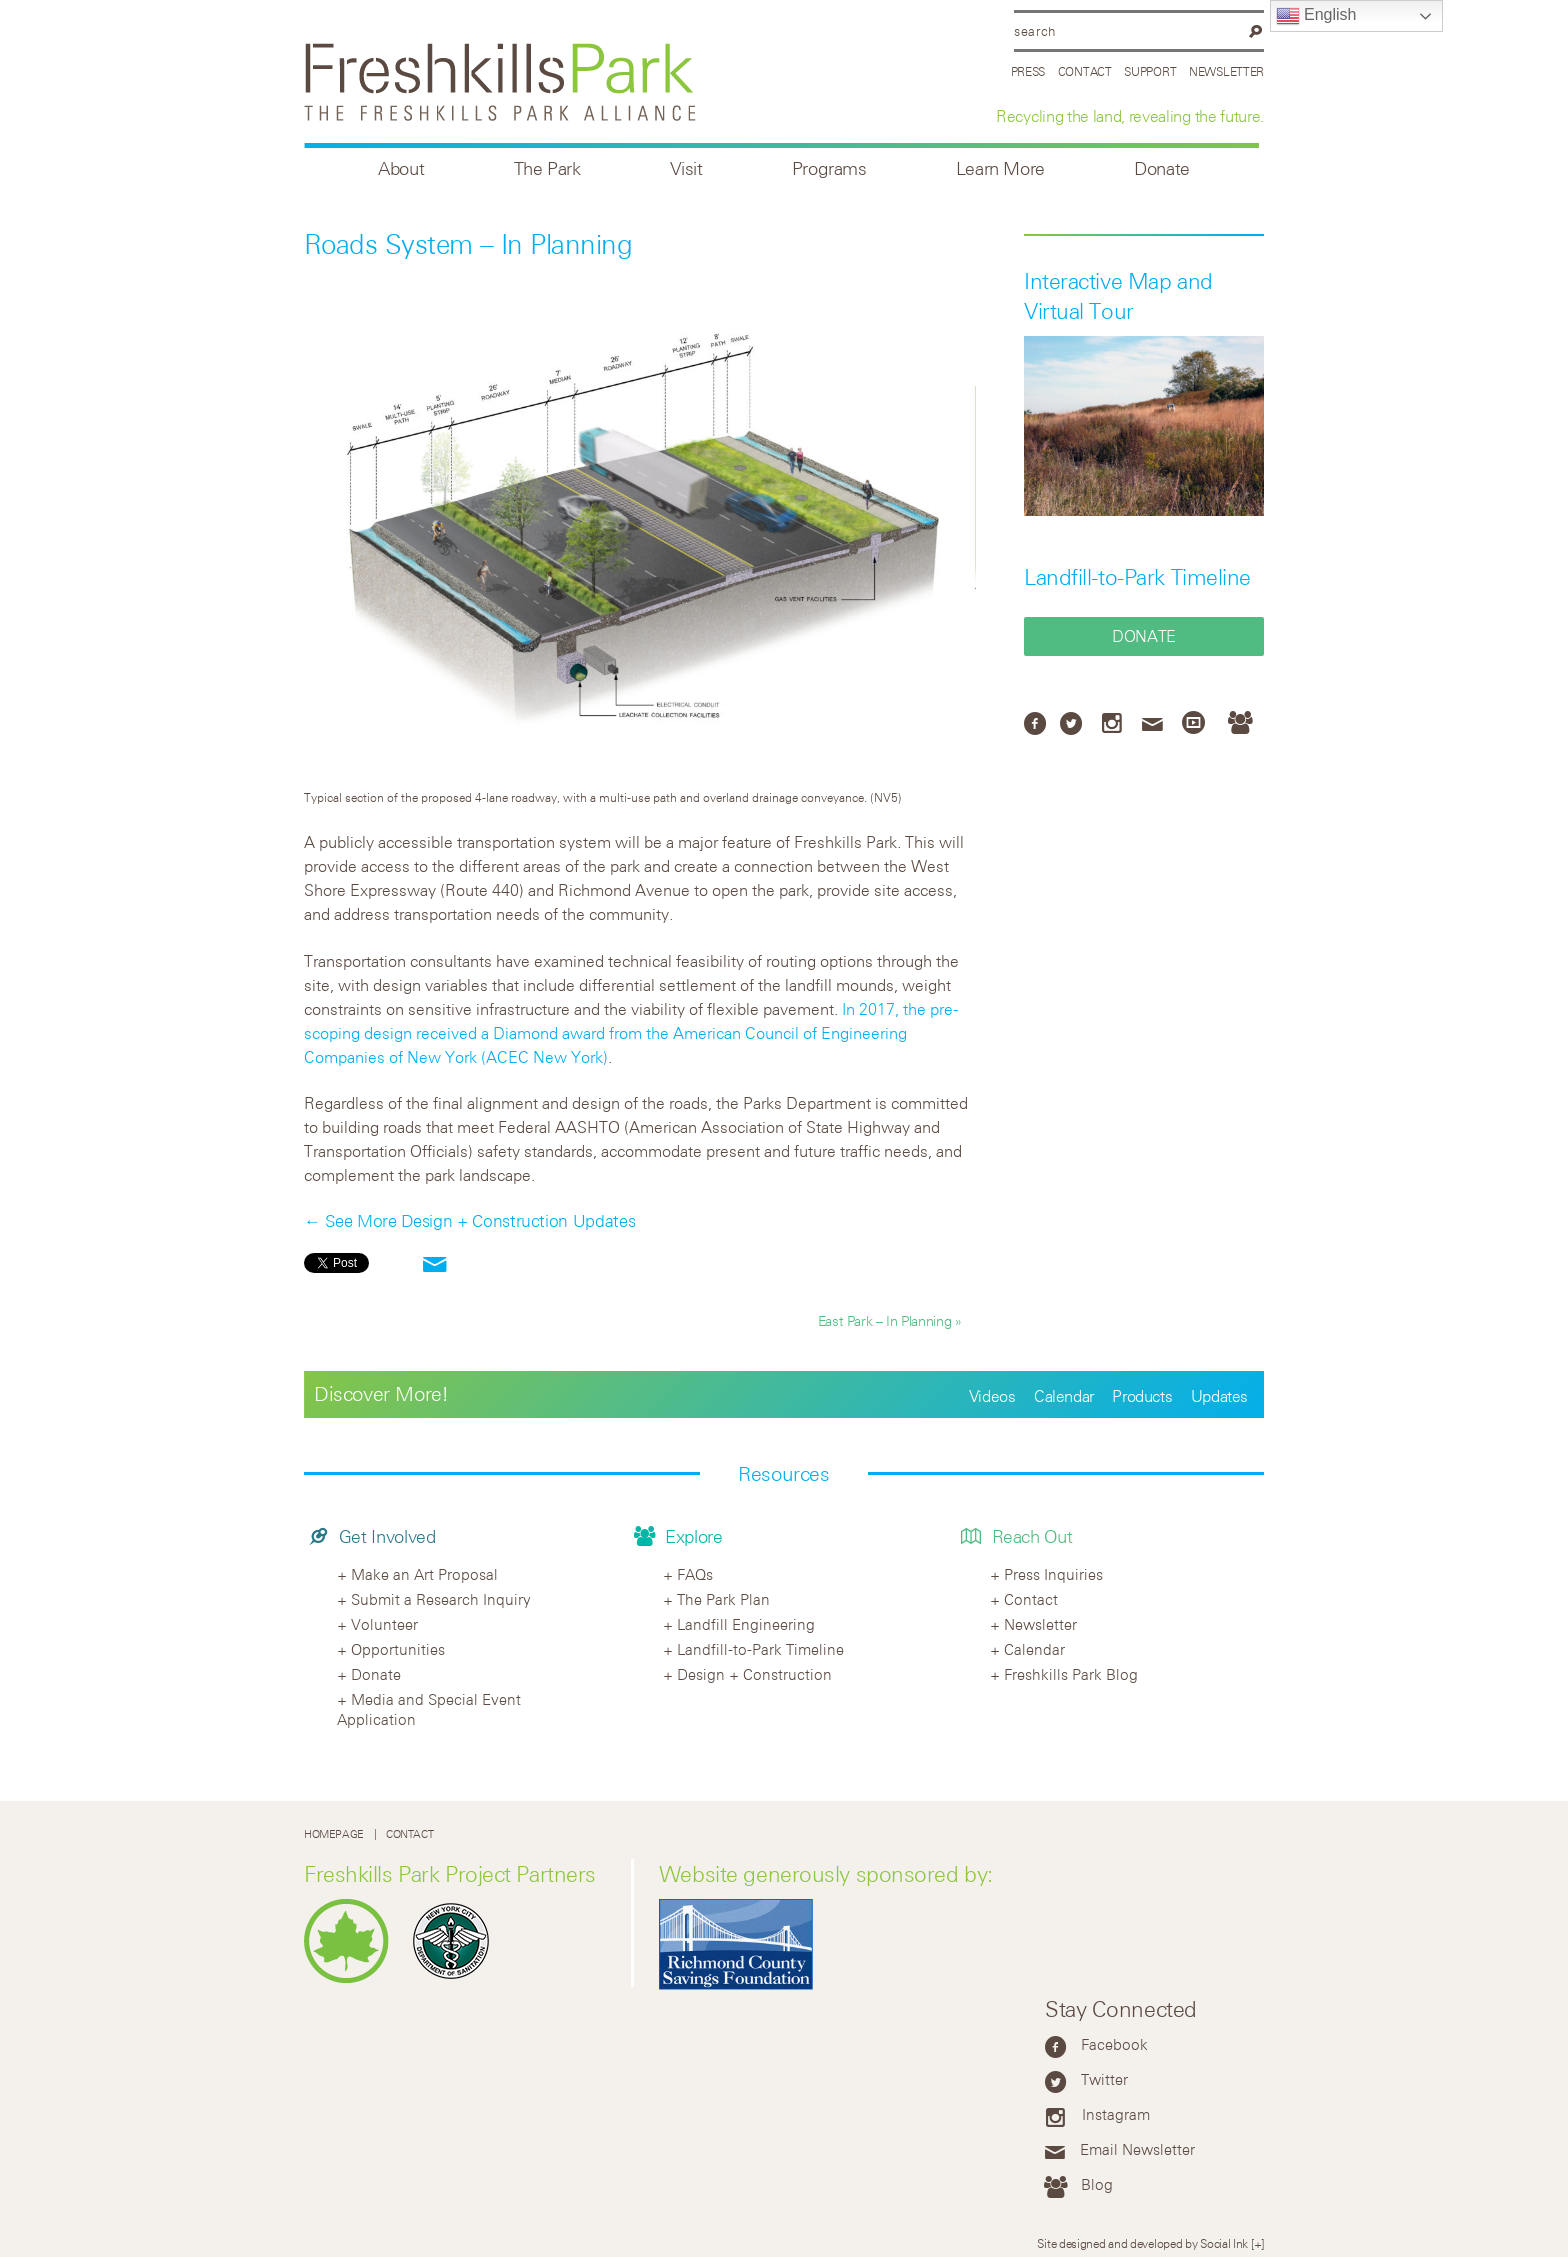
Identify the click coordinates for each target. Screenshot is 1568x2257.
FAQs (695, 1574)
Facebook (1114, 2044)
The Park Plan (723, 1599)
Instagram (1116, 2114)
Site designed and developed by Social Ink (1142, 2243)
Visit (686, 168)
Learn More (1000, 168)
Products (1142, 1396)
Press (1028, 71)
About (401, 168)
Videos (992, 1396)
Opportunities (398, 1649)
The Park (547, 168)
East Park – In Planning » (890, 1320)
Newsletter (1226, 71)
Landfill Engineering (746, 1624)
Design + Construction (754, 1674)
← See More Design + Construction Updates (469, 1221)
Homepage (334, 1833)
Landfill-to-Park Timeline (1137, 577)
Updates (1219, 1396)
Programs (829, 168)
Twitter (1104, 2079)
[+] (1257, 2243)
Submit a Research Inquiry (441, 1599)
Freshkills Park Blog (1071, 1674)
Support (1150, 71)
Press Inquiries (1053, 1574)
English (1316, 16)
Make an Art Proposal (424, 1574)
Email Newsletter (1137, 2149)
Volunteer (384, 1624)
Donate (1162, 168)
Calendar (1064, 1396)
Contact (1085, 71)
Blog (1097, 2184)
